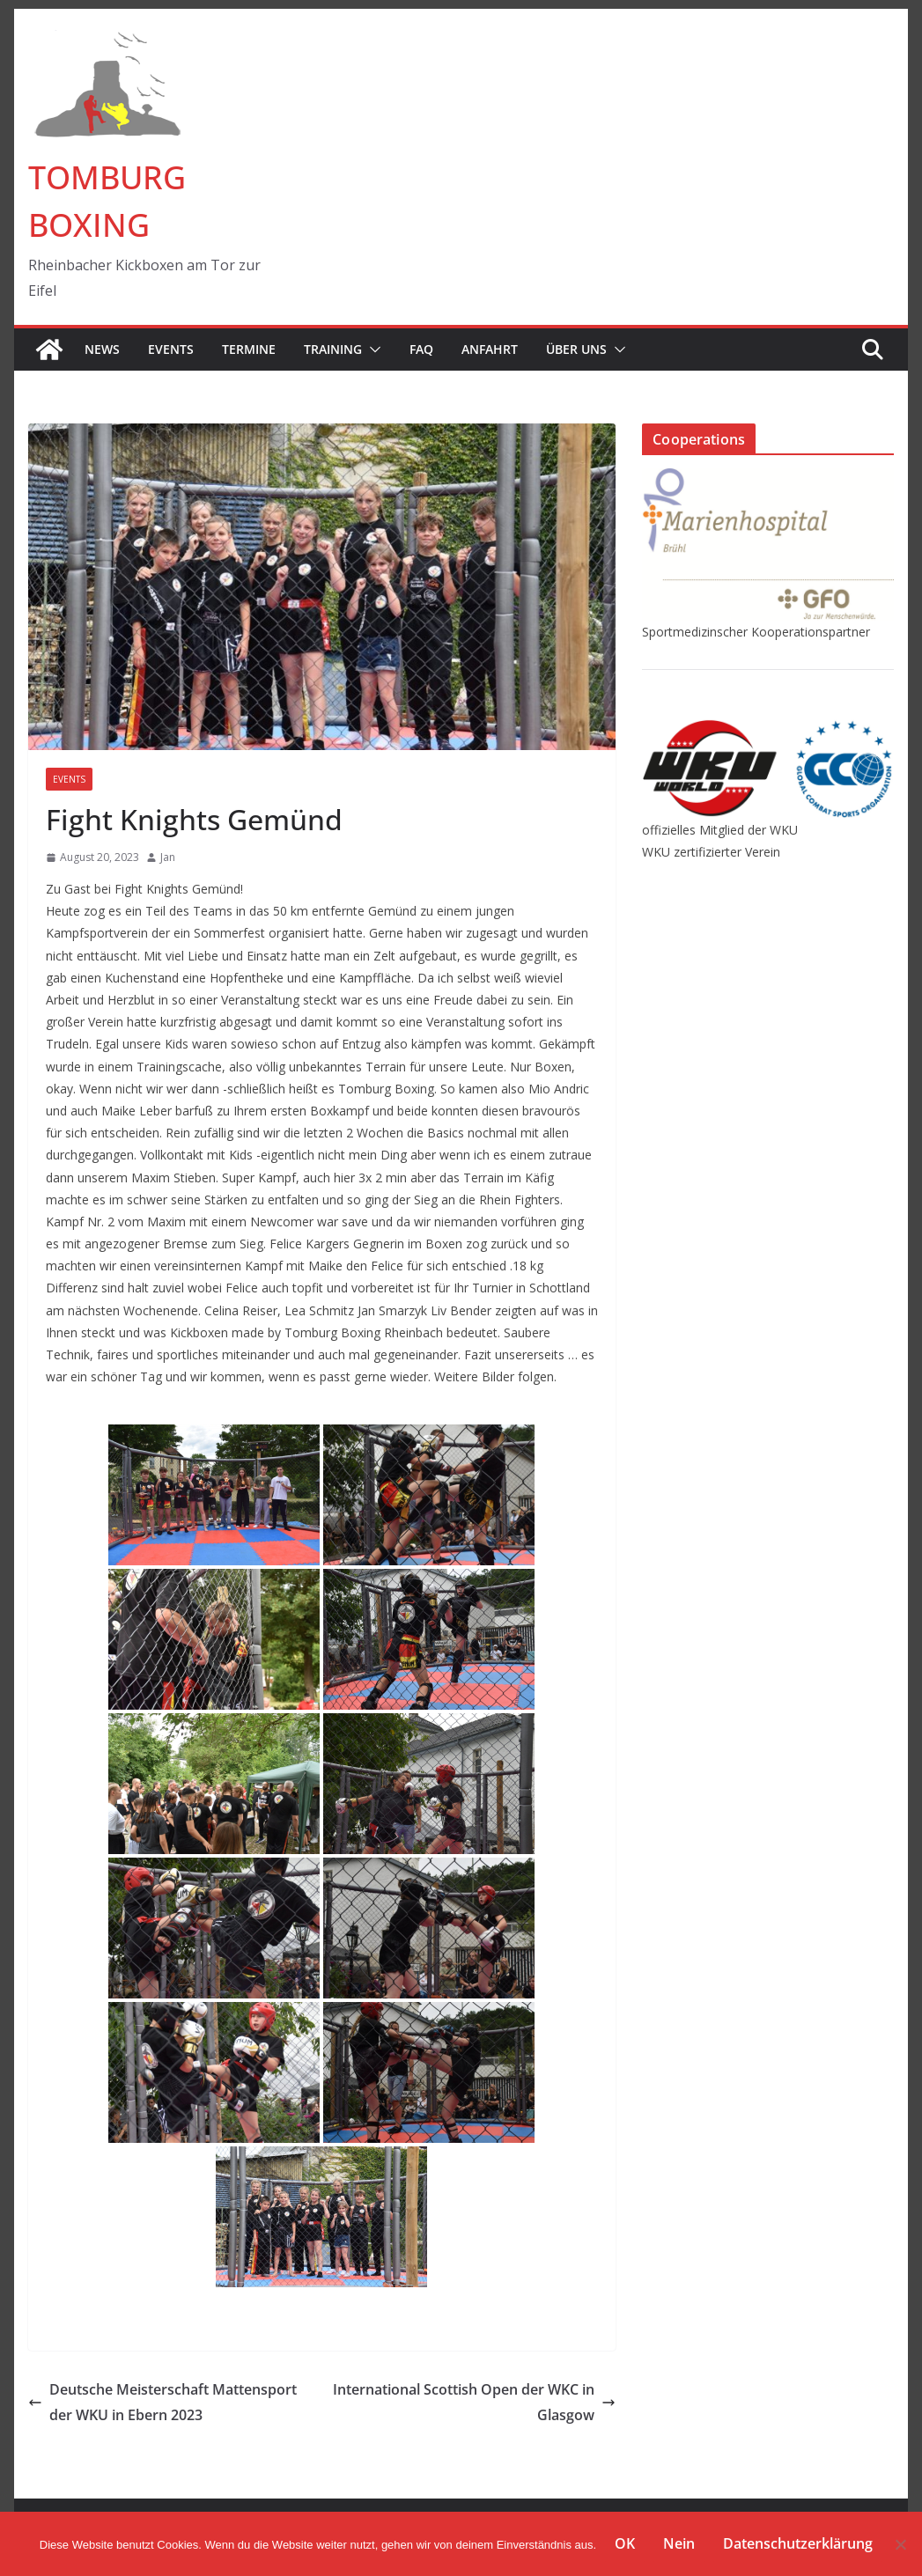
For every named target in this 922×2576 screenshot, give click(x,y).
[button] (371, 349)
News (102, 349)
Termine (249, 349)
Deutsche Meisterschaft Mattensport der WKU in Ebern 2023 (162, 2402)
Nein (679, 2543)
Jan (167, 857)
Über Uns (576, 349)
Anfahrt (489, 349)
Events (171, 349)
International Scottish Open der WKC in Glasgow (474, 2402)
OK (625, 2543)
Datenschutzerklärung (798, 2543)
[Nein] (900, 2544)
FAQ (421, 349)
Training (333, 349)
